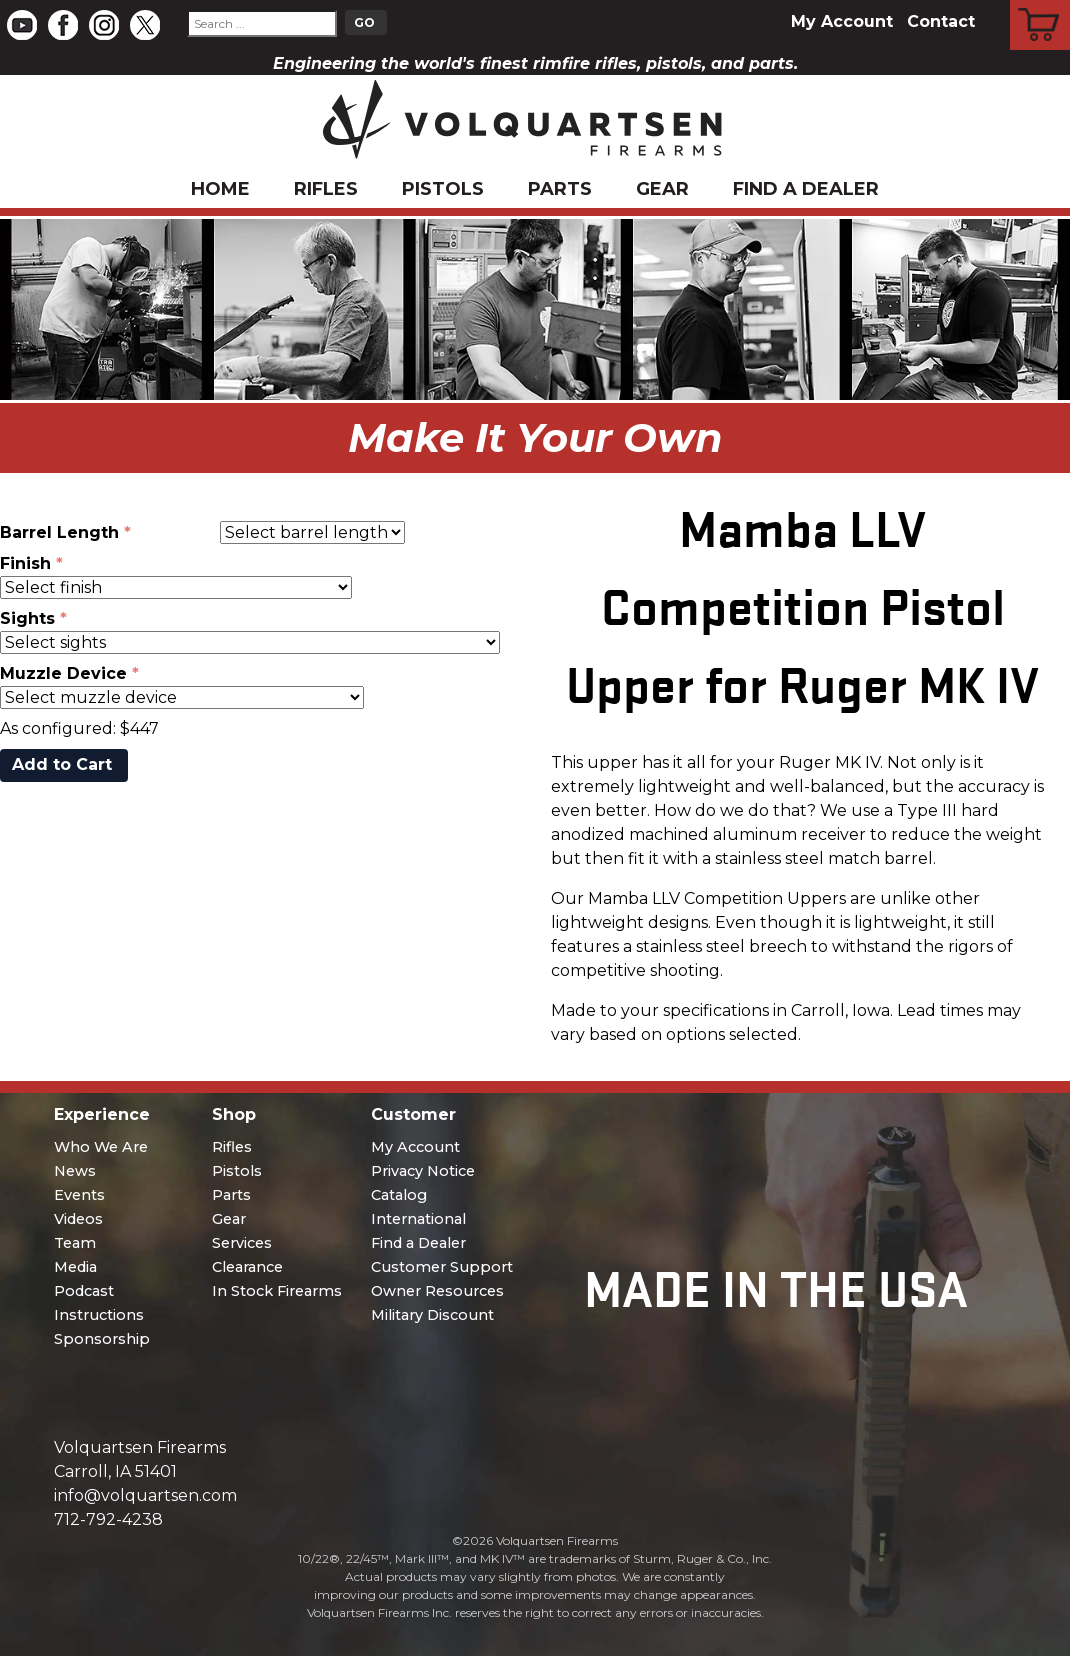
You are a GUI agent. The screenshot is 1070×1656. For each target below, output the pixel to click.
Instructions (99, 1315)
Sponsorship (102, 1339)
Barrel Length (59, 532)
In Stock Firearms (277, 1291)
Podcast (84, 1291)
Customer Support (442, 1267)
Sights (27, 618)
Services (242, 1243)
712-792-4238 (108, 1519)
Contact (941, 21)
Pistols (443, 189)
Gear (662, 189)
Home (220, 189)
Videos (78, 1219)
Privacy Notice (423, 1171)
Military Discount (432, 1315)
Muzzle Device (63, 673)
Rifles (326, 189)
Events (79, 1195)
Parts (560, 189)
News (75, 1171)
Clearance (247, 1267)
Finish (25, 563)
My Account (842, 21)
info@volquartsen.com (145, 1495)
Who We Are (101, 1147)
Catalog (399, 1195)
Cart (1040, 3)
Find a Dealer (806, 189)
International (418, 1219)
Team (75, 1243)
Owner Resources (437, 1291)
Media (75, 1267)
